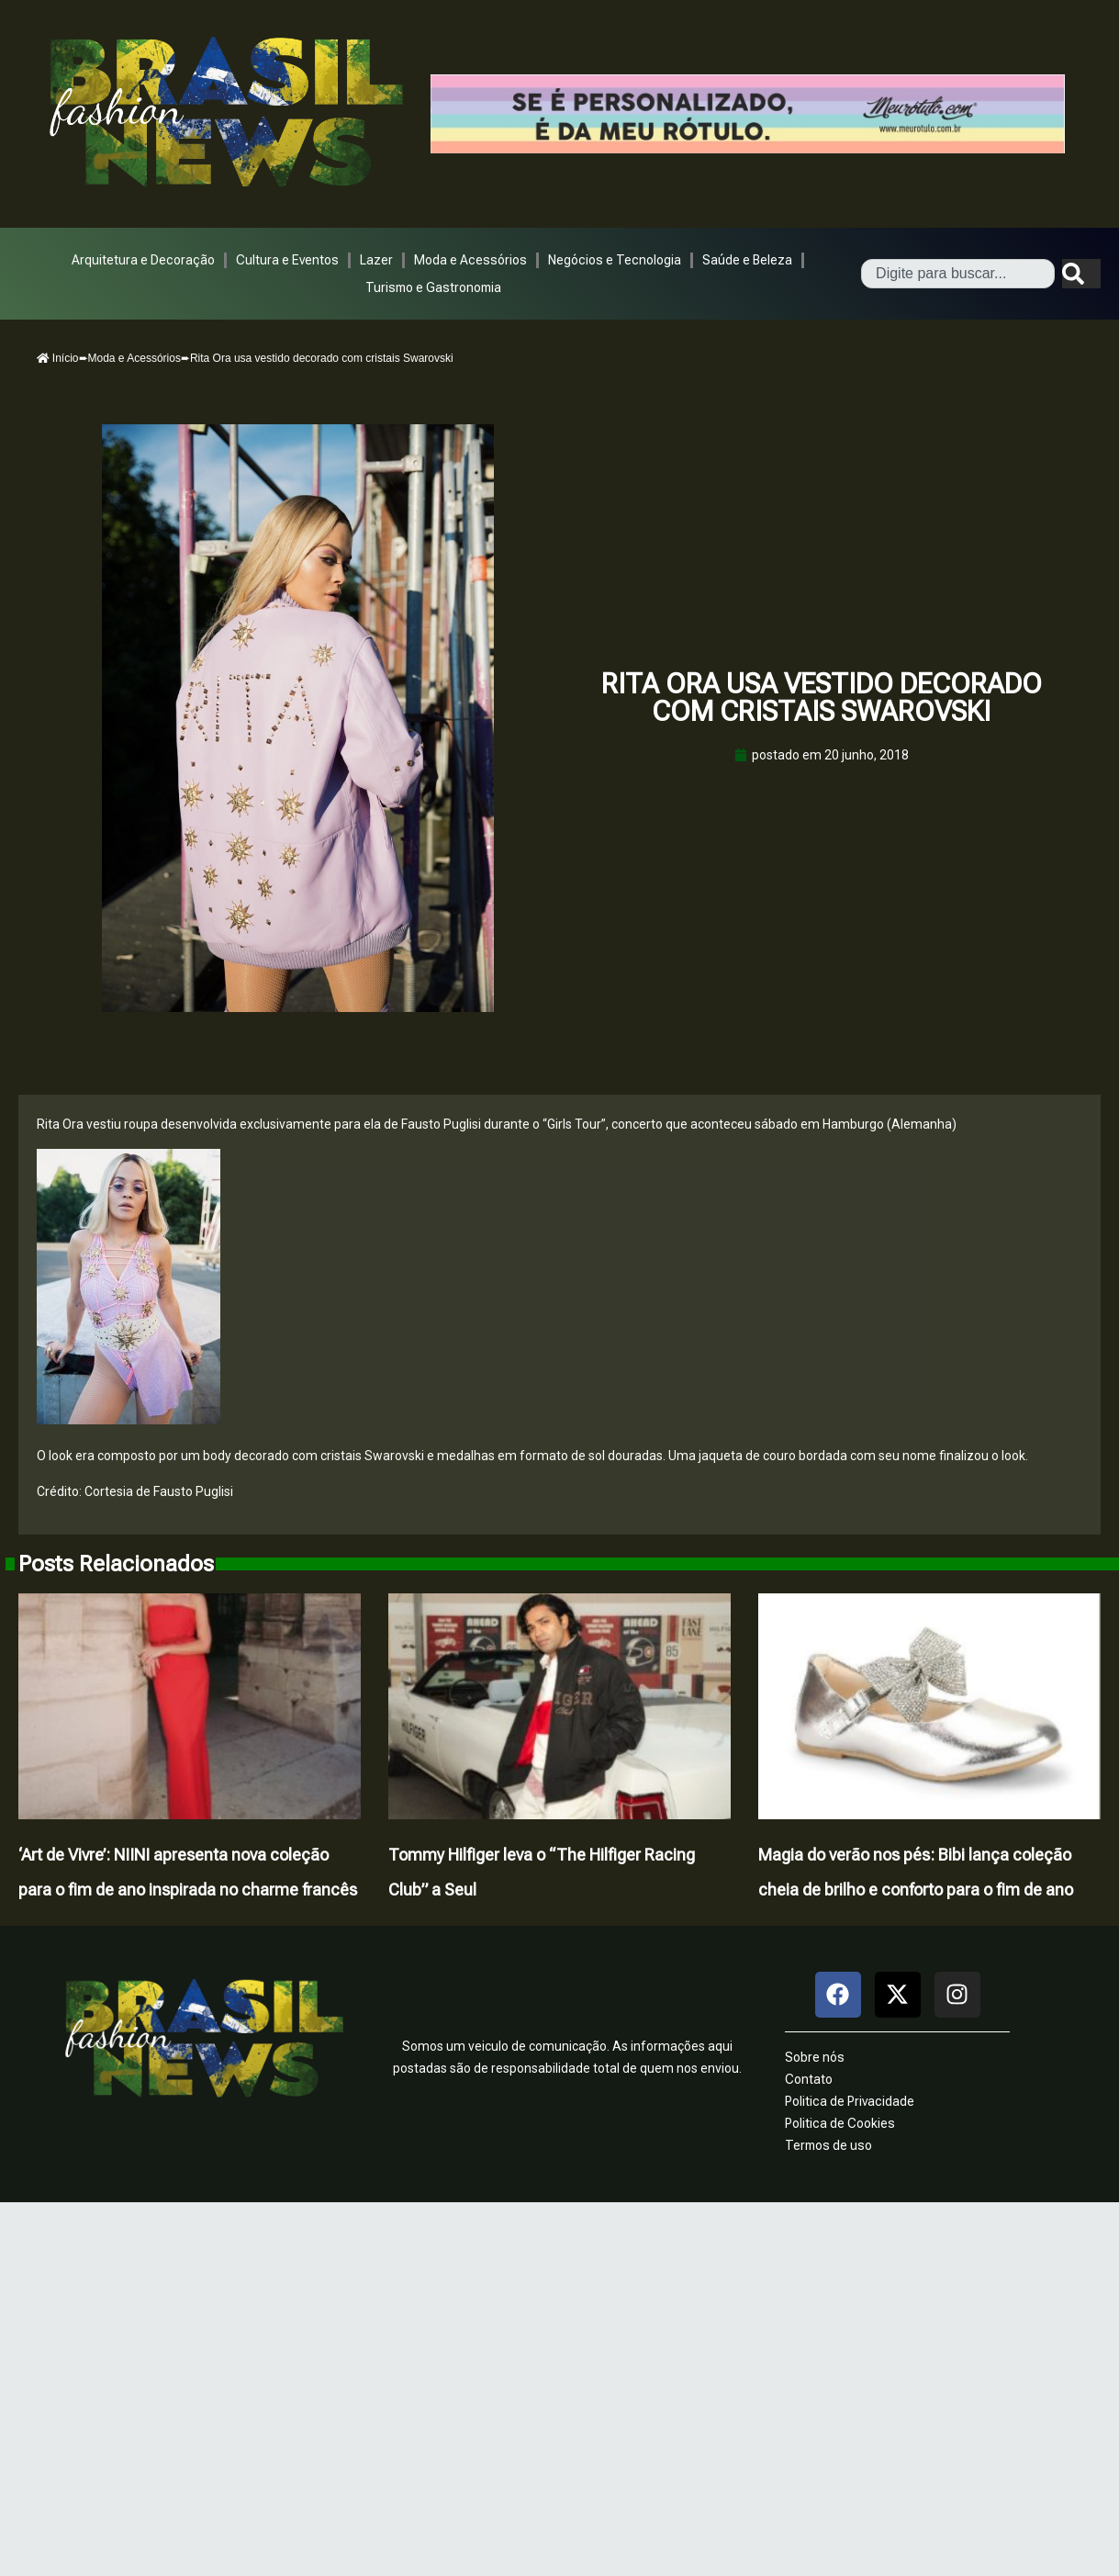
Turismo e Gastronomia (433, 287)
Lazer (376, 260)
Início (58, 358)
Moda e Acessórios (470, 260)
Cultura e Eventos (287, 260)
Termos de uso (828, 2145)
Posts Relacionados (116, 1564)
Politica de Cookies (840, 2123)
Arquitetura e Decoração (143, 260)
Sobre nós (815, 2057)
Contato (809, 2079)
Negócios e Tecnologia (614, 260)
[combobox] (958, 273)
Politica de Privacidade (849, 2101)
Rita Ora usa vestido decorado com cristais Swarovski (821, 697)
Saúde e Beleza (747, 260)
